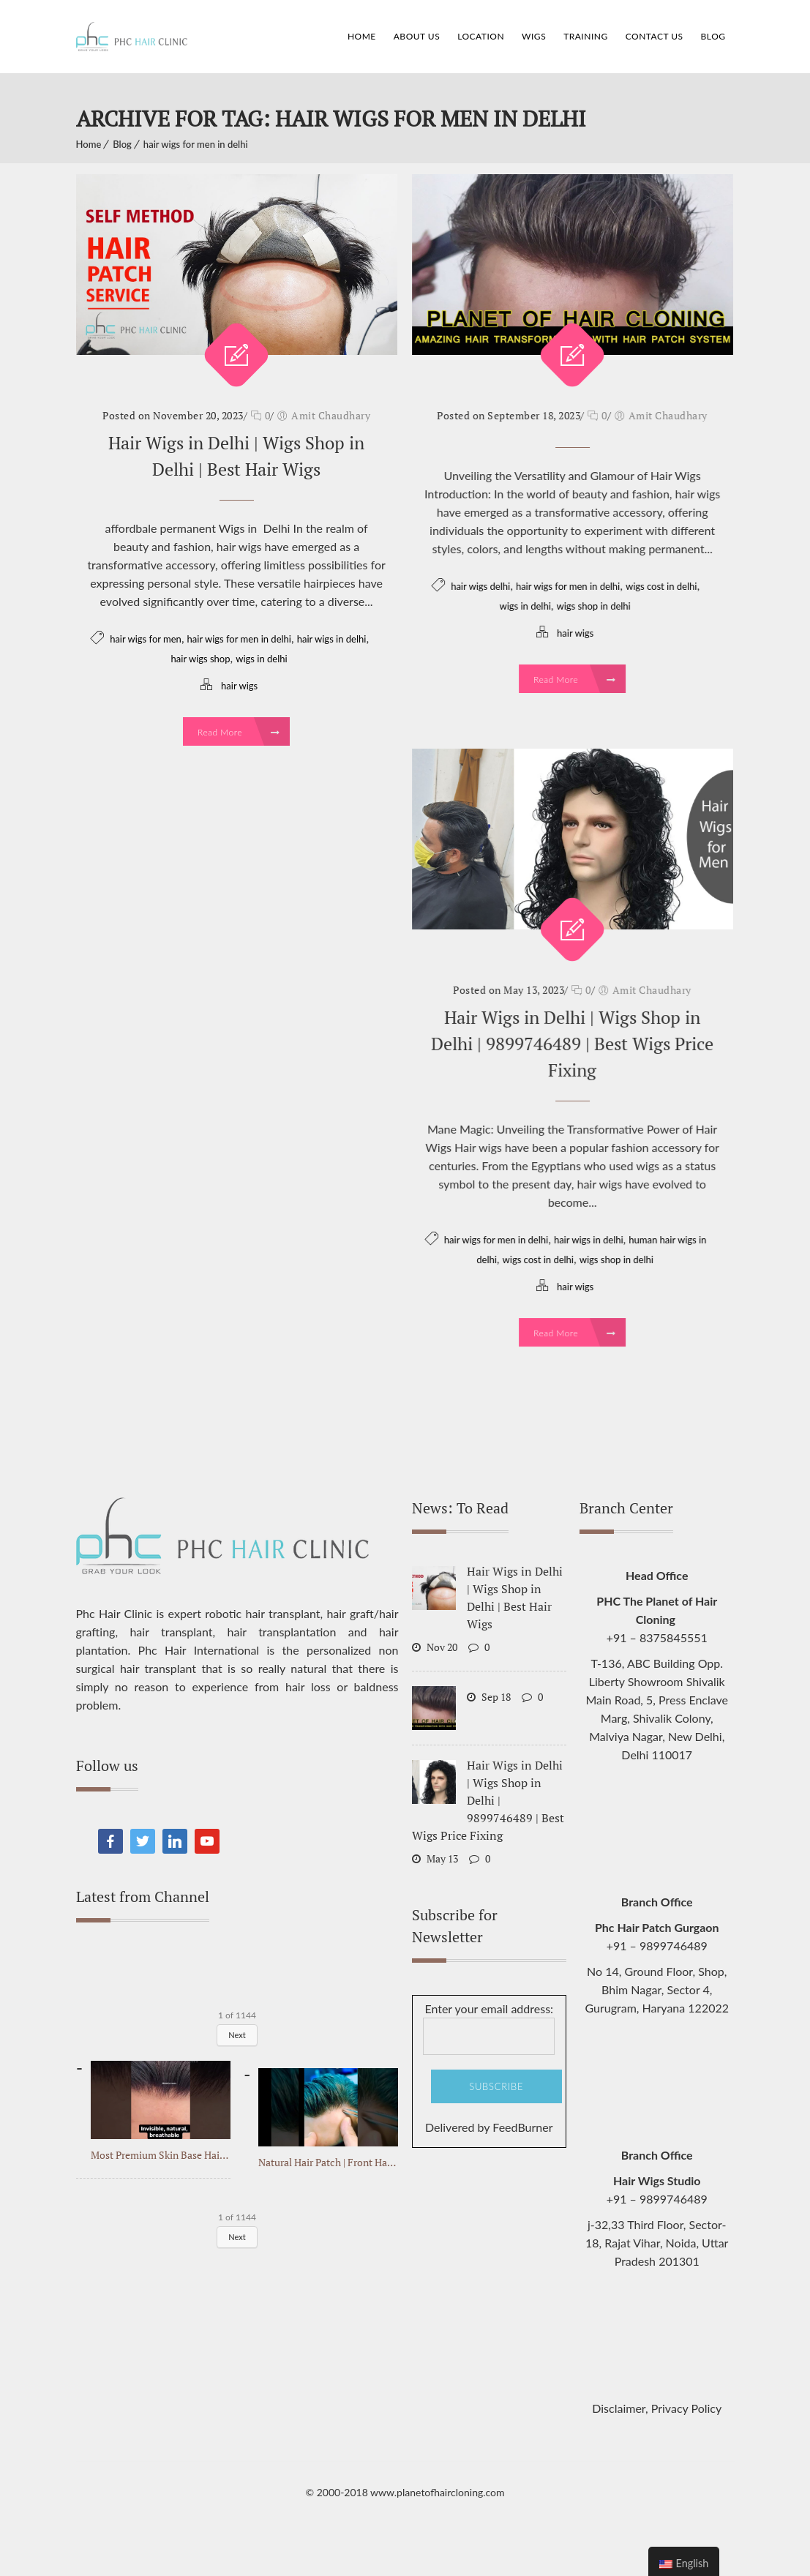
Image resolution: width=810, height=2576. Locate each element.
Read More (239, 732)
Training (585, 36)
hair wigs (239, 686)
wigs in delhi (261, 658)
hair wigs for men (145, 639)
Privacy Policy (686, 2408)
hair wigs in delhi (332, 639)
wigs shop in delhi (594, 606)
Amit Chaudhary (330, 415)
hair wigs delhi (480, 586)
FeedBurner (522, 2127)
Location (480, 36)
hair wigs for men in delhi (195, 144)
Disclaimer (618, 2408)
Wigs (534, 36)
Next (237, 2035)
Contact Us (654, 36)
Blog (713, 36)
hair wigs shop (200, 658)
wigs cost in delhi (661, 586)
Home (362, 36)
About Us (417, 36)
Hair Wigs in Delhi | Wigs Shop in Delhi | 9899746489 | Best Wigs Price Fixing (572, 1044)
